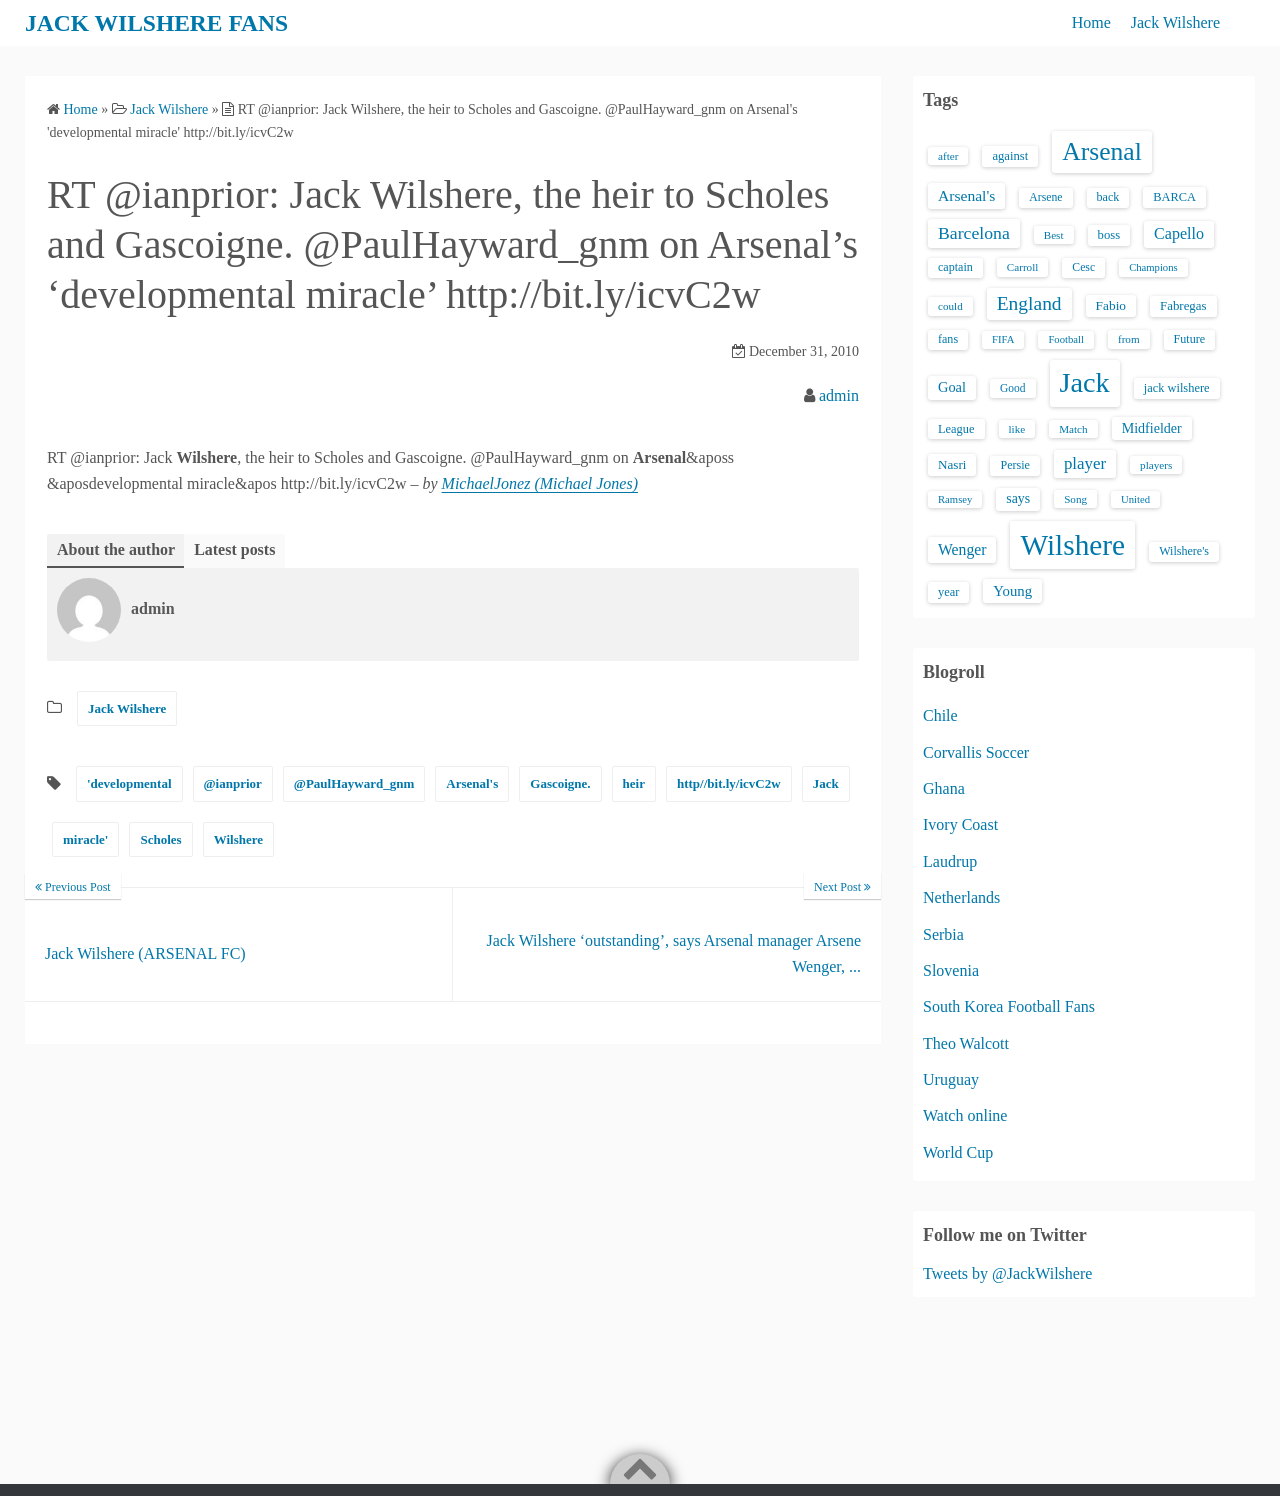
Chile (940, 715)
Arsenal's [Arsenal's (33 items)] (966, 195)
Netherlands (961, 897)
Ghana (944, 788)
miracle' (85, 839)
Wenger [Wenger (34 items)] (962, 549)
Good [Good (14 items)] (1013, 388)
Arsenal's (472, 783)
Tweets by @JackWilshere (1007, 1273)
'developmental (129, 783)
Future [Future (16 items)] (1190, 339)
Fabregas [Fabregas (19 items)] (1183, 306)
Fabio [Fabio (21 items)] (1111, 305)
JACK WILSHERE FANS (159, 23)
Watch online (965, 1115)
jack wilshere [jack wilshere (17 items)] (1177, 388)
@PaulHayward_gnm (354, 783)
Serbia (943, 934)
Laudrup (950, 861)
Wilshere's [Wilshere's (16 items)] (1184, 551)
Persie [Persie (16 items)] (1014, 465)
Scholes (160, 839)
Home (1091, 22)
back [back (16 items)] (1108, 197)
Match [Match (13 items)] (1073, 429)
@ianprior (233, 783)
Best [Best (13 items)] (1054, 235)
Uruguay (951, 1079)
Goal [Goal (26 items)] (952, 387)
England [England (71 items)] (1029, 303)
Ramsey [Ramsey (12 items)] (955, 499)
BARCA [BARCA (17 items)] (1174, 197)
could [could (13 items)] (950, 306)
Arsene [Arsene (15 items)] (1045, 197)
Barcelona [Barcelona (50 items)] (974, 233)
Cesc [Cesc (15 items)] (1083, 267)
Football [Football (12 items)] (1066, 339)
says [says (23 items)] (1018, 498)
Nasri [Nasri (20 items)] (952, 464)
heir (634, 783)
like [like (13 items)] (1017, 429)
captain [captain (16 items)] (955, 267)
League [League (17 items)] (956, 429)
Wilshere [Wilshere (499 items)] (1072, 545)
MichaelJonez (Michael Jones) (540, 483)
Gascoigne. (560, 783)
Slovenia (951, 970)
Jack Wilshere (1175, 22)
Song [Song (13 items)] (1075, 499)
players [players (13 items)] (1156, 465)
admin (839, 395)
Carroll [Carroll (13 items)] (1023, 267)
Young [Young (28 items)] (1012, 591)
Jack (826, 783)
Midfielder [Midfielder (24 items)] (1152, 428)
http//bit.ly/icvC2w (729, 783)
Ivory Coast (960, 824)
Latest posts (234, 549)
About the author (116, 549)
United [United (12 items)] (1135, 499)
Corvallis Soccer (976, 752)
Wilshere (238, 839)
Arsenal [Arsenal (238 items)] (1102, 151)
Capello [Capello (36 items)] (1179, 233)
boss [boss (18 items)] (1109, 235)
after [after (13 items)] (948, 156)
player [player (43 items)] (1085, 463)
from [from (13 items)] (1129, 339)
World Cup (958, 1152)
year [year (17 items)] (948, 592)
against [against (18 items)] (1010, 156)
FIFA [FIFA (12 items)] (1003, 339)
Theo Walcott (966, 1043)
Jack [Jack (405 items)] (1085, 382)
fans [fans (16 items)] (948, 339)
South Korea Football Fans (1009, 1006)
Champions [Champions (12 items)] (1153, 267)
